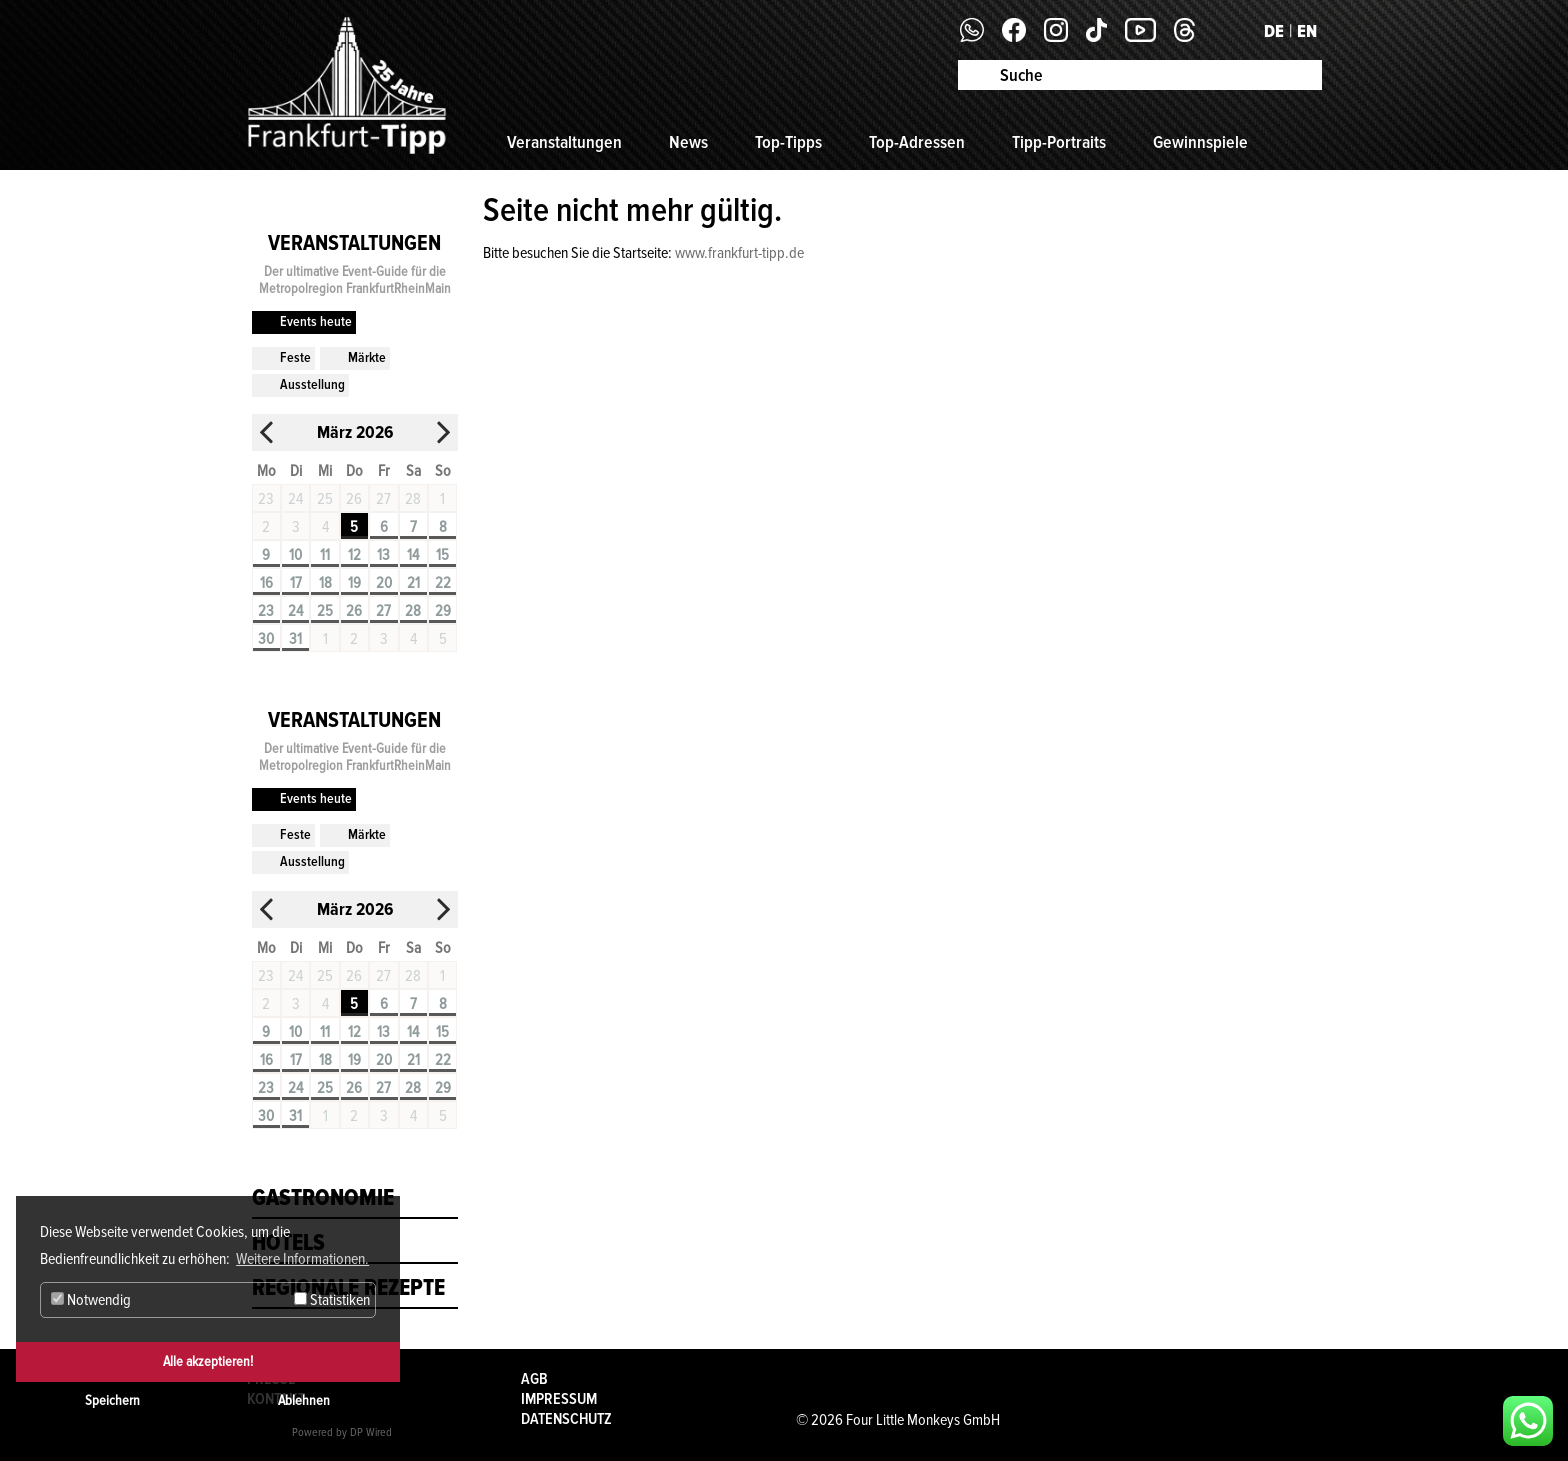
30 (266, 639)
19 (354, 583)
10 (295, 555)
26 (354, 611)
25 (325, 611)
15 (442, 555)
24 (295, 611)
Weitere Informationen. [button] (302, 1259)
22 (443, 583)
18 (325, 583)
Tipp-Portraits (1059, 142)
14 (413, 555)
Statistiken (332, 1300)
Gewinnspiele (1200, 142)
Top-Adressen (917, 142)
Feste (295, 357)
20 (384, 583)
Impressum (559, 1399)
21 (413, 583)
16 (266, 583)
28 (413, 611)
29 (443, 611)
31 (295, 639)
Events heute (316, 321)
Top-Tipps (788, 142)
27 (383, 611)
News (688, 142)
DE (1274, 31)
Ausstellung (312, 384)
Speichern (112, 1400)
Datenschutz (566, 1419)
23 (266, 611)
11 (325, 555)
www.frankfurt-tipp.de (739, 253)
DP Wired (371, 1432)
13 (383, 555)
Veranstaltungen (564, 142)
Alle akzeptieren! (208, 1361)
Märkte (367, 357)
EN (1307, 31)
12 (354, 555)
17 (296, 583)
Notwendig (91, 1300)
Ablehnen (304, 1400)
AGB (534, 1379)
